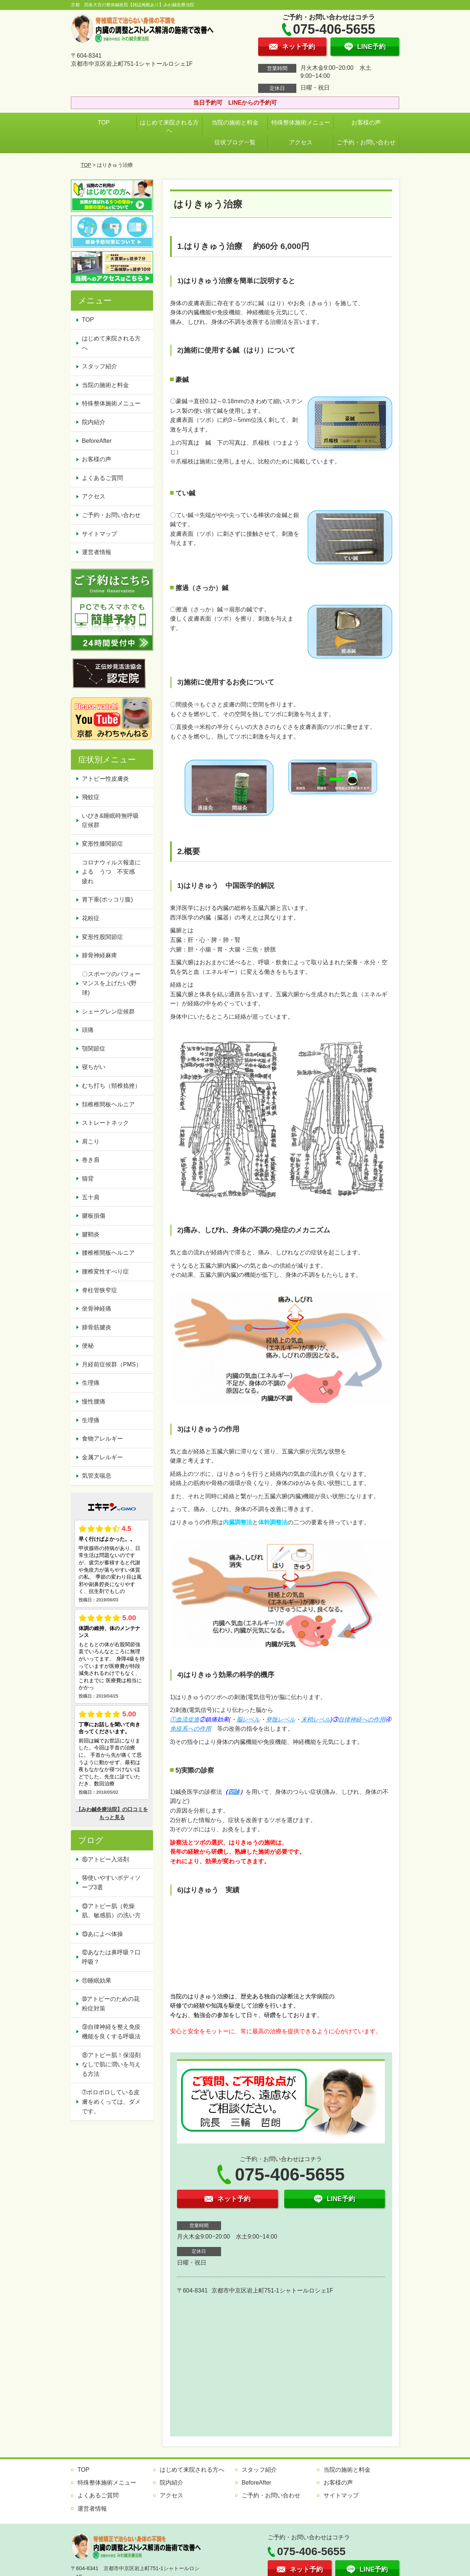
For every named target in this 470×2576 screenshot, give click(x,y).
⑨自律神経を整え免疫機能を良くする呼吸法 (111, 2032)
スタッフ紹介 (99, 366)
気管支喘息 (96, 1476)
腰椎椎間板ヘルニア (108, 1253)
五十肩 (91, 1197)
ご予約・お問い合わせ (366, 142)
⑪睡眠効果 (96, 1980)
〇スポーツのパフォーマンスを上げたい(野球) (111, 983)
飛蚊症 (91, 797)
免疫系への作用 (190, 1729)
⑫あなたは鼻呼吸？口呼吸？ (111, 1957)
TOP (104, 122)
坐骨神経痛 (96, 1308)
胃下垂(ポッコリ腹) (107, 899)
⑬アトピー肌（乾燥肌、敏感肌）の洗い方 (111, 1911)
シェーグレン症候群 (108, 1011)
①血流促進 (184, 1719)
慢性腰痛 (93, 1401)
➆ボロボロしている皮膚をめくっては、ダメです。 (111, 2101)
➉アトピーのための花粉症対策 (111, 2004)
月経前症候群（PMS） (112, 1364)
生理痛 (91, 1383)
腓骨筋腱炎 (96, 1327)
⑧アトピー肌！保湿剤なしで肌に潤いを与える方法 (111, 2064)
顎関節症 (93, 1048)
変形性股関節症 (102, 937)
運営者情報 (96, 552)
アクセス (300, 142)
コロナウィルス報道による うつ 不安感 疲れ (111, 871)
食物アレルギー (102, 1438)
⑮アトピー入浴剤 (105, 1859)
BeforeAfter (97, 441)
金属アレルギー (102, 1457)
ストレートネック (105, 1123)
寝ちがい (93, 1067)
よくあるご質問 (102, 478)
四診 (234, 1792)
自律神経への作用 (361, 1719)
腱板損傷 (93, 1216)
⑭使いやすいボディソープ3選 (111, 1882)
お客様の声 (366, 122)
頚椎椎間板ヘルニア (108, 1104)
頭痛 (88, 1030)
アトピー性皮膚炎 (105, 779)
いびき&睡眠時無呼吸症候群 (110, 820)
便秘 (88, 1346)
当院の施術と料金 (235, 122)
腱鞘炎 (91, 1234)
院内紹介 (93, 422)
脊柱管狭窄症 (99, 1290)
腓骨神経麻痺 (99, 955)
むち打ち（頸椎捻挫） (111, 1086)
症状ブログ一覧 (235, 142)
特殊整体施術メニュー (300, 122)
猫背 (88, 1178)
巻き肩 (91, 1160)
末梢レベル (315, 1719)
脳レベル (248, 1719)
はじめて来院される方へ (169, 126)
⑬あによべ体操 (105, 1934)
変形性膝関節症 (102, 844)
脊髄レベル (280, 1719)
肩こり (91, 1141)
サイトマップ (99, 534)
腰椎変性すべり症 (105, 1271)
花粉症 (91, 918)
